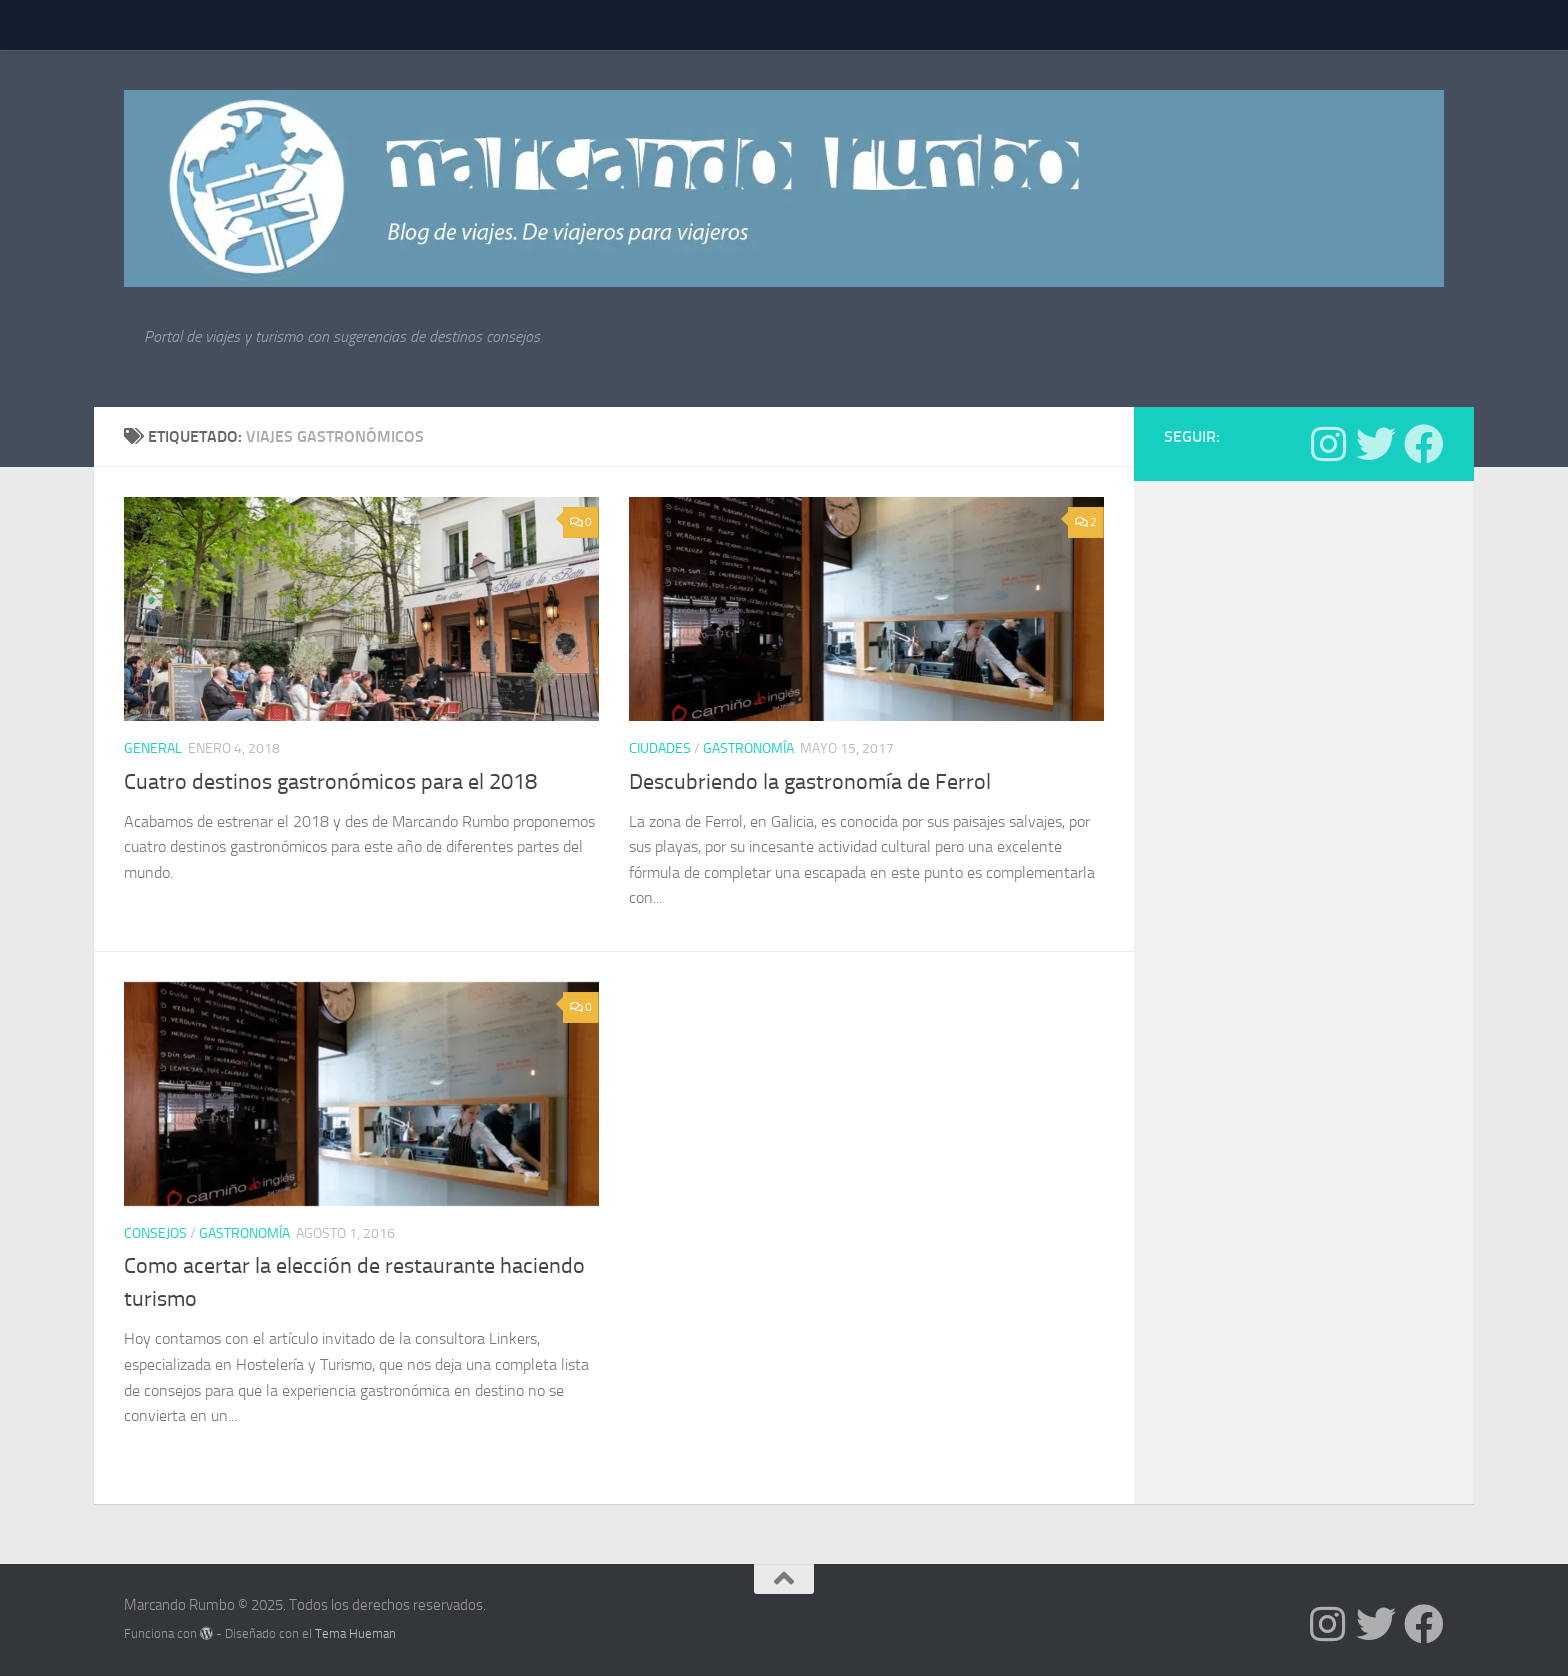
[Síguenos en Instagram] (1328, 444)
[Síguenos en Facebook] (1424, 444)
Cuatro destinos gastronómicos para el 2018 (330, 782)
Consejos (155, 1233)
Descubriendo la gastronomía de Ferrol (810, 782)
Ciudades (660, 748)
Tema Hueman (355, 1633)
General (153, 748)
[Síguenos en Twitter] (1376, 444)
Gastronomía (748, 748)
